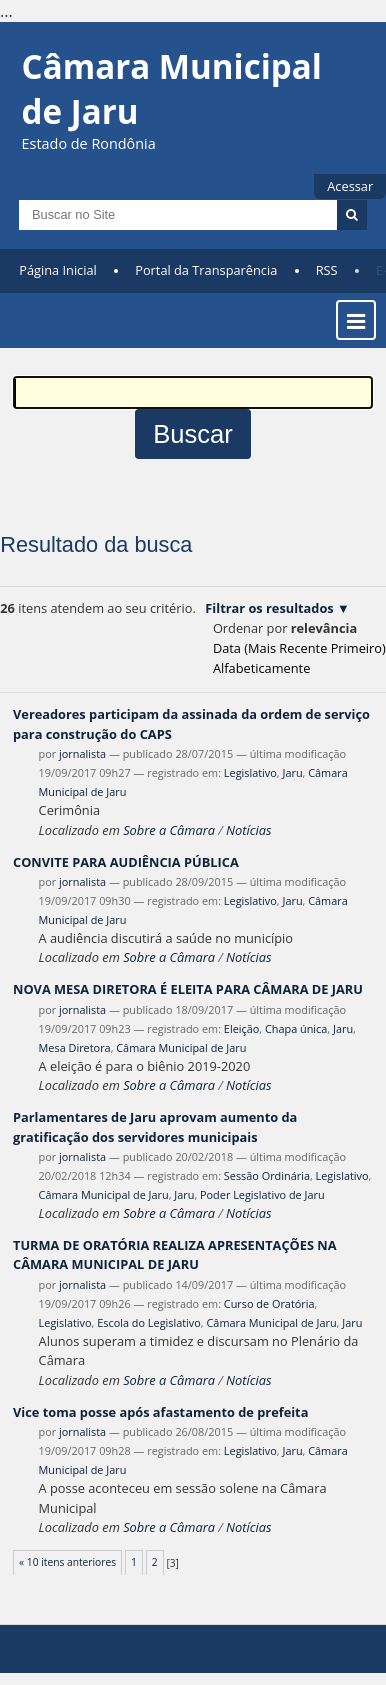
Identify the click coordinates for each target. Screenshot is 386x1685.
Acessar (350, 186)
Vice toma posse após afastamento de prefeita (160, 1412)
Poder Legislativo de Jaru (262, 1194)
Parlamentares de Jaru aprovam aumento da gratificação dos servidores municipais (155, 1126)
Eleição (241, 1028)
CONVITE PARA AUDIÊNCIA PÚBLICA (126, 862)
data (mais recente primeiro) (299, 648)
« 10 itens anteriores (67, 1562)
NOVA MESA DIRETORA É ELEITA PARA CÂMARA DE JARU (188, 989)
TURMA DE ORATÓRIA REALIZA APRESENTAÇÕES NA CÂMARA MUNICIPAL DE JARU (175, 1254)
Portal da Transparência (206, 270)
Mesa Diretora (75, 1047)
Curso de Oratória (269, 1303)
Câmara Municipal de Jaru (181, 1047)
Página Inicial (58, 270)
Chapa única (296, 1028)
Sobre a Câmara (169, 830)
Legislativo (250, 772)
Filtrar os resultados (269, 608)
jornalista (82, 753)
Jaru (292, 772)
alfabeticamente (261, 668)
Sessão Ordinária (267, 1175)
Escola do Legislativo (149, 1322)
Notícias (248, 830)
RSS (327, 270)
